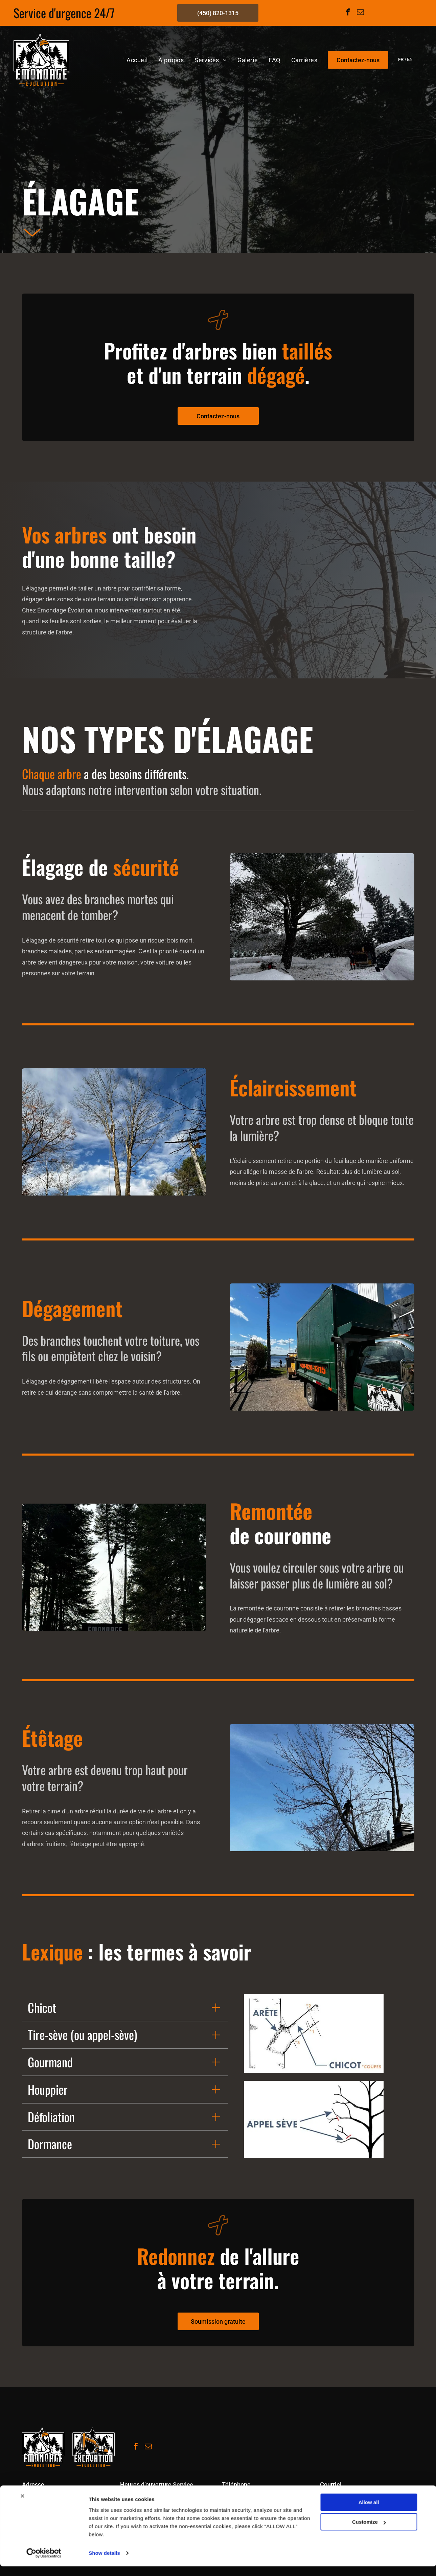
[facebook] (348, 13)
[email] (360, 13)
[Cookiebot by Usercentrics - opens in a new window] (43, 2563)
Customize (369, 2531)
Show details (104, 2563)
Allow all (369, 2511)
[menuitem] (137, 60)
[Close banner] (22, 2505)
